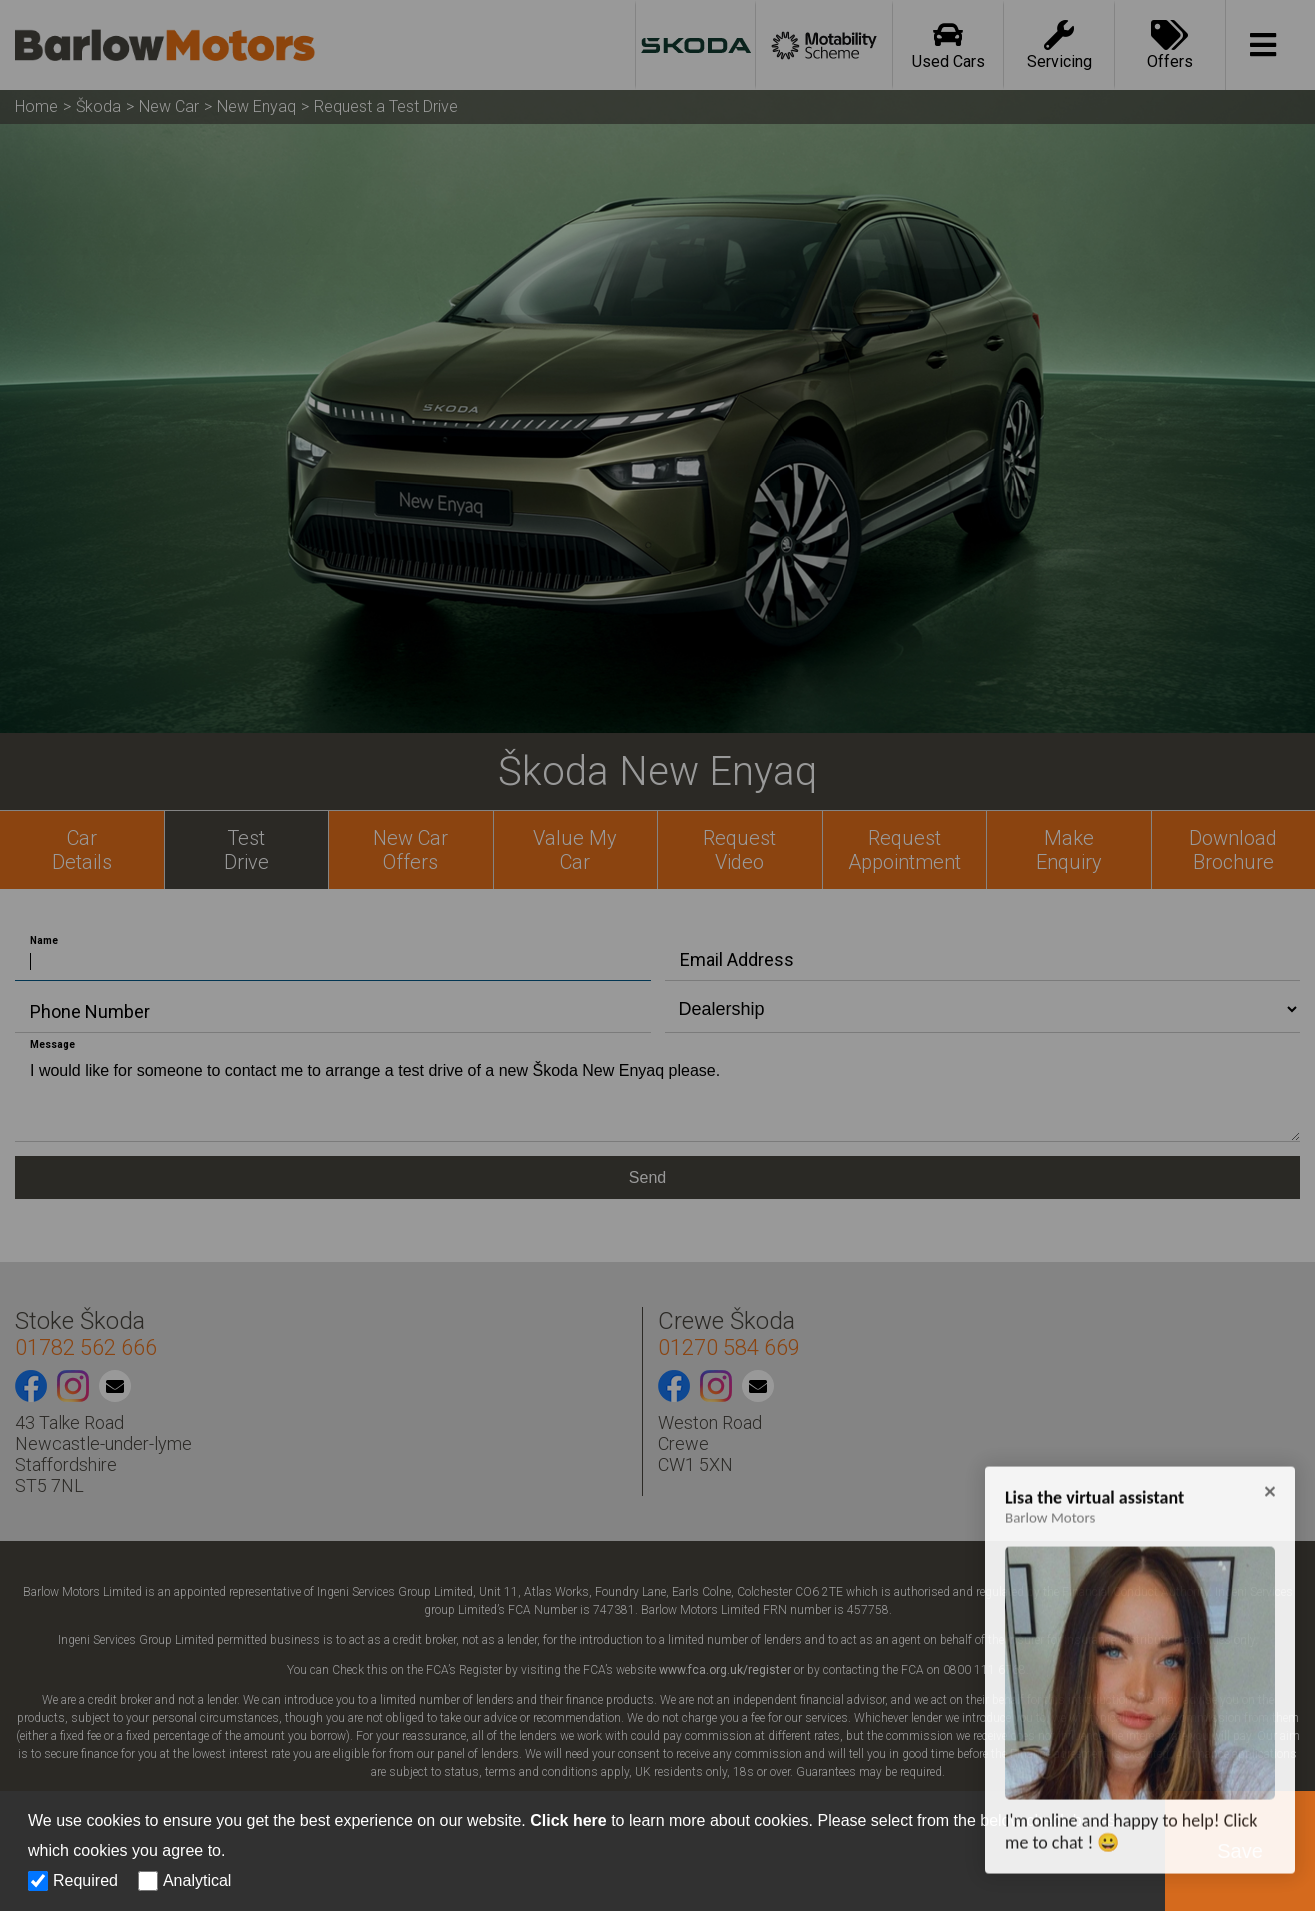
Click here (568, 1820)
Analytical (197, 1880)
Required (85, 1880)
